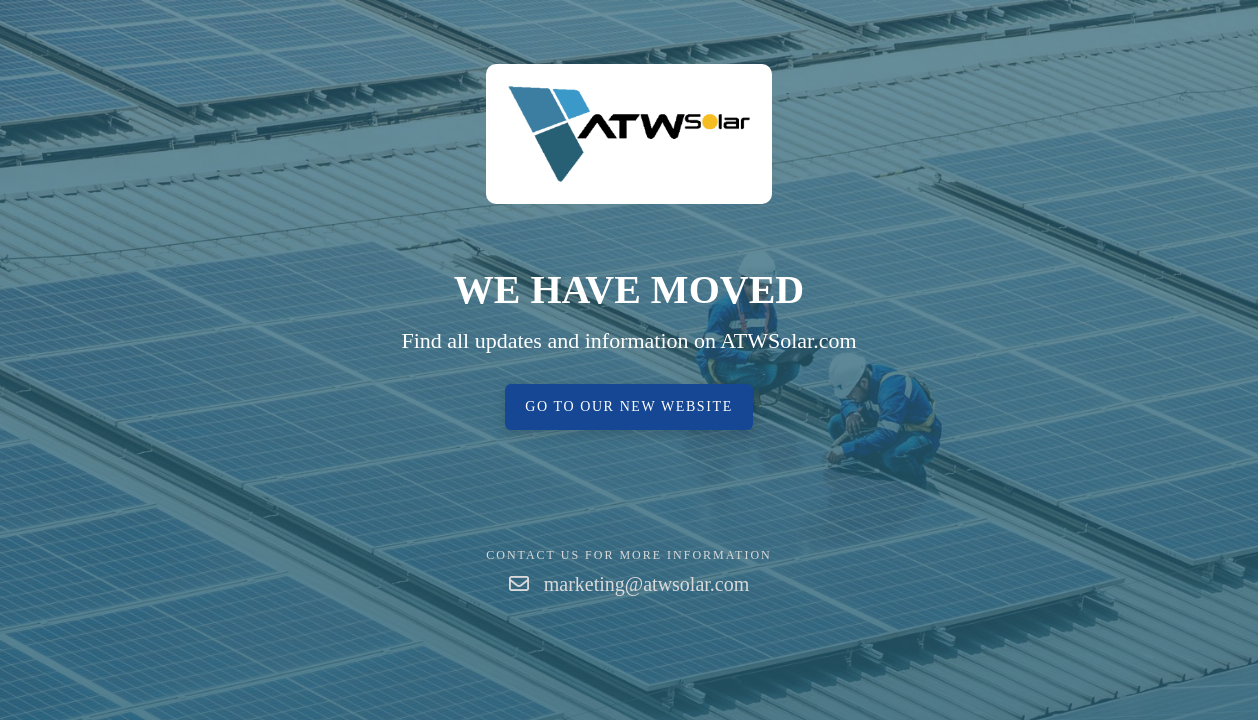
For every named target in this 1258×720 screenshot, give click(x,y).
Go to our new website (629, 406)
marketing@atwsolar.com (647, 584)
